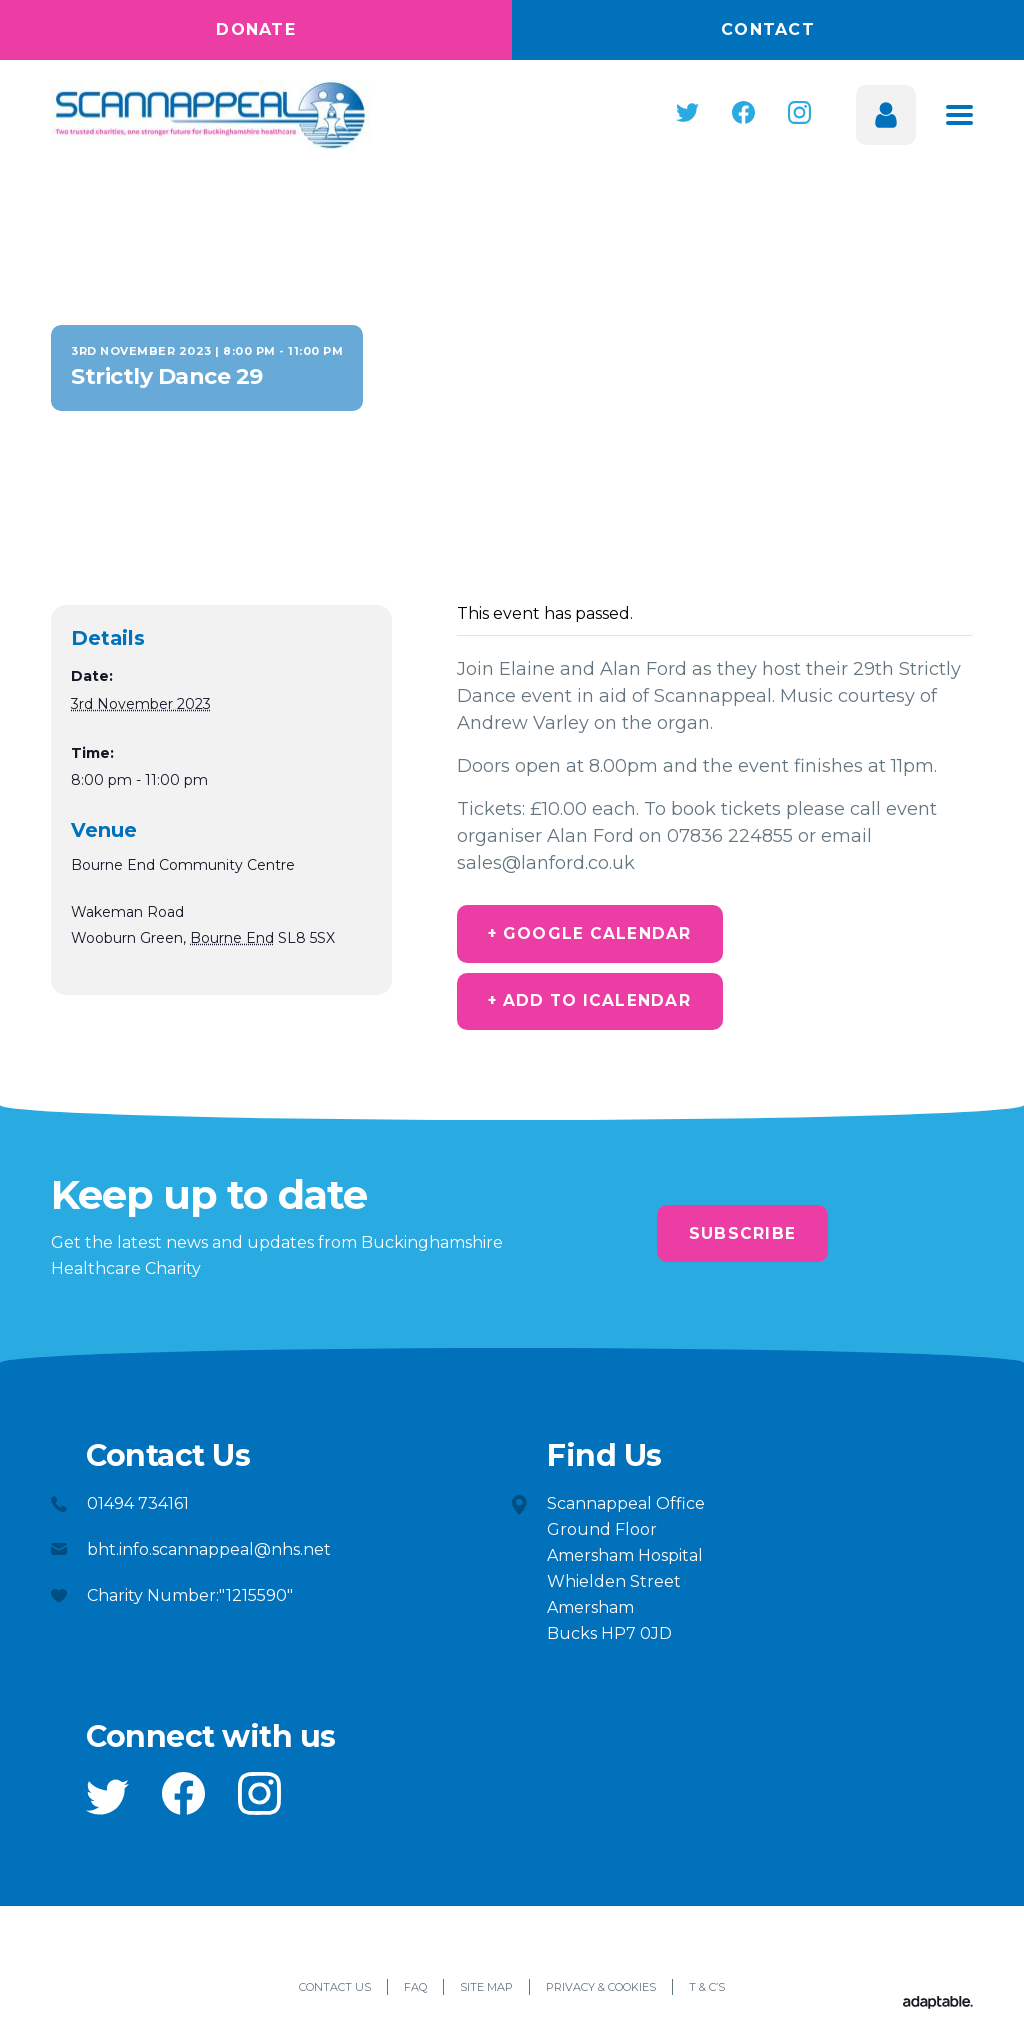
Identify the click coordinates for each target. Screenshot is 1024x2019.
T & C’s (707, 1992)
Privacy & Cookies (601, 1992)
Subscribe (742, 1238)
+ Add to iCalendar (598, 1004)
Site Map (486, 1992)
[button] (687, 112)
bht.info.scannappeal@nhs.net (209, 1554)
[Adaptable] (938, 2008)
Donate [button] (256, 29)
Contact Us (335, 1992)
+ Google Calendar (597, 934)
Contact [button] (768, 29)
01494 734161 (138, 1508)
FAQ (415, 1992)
